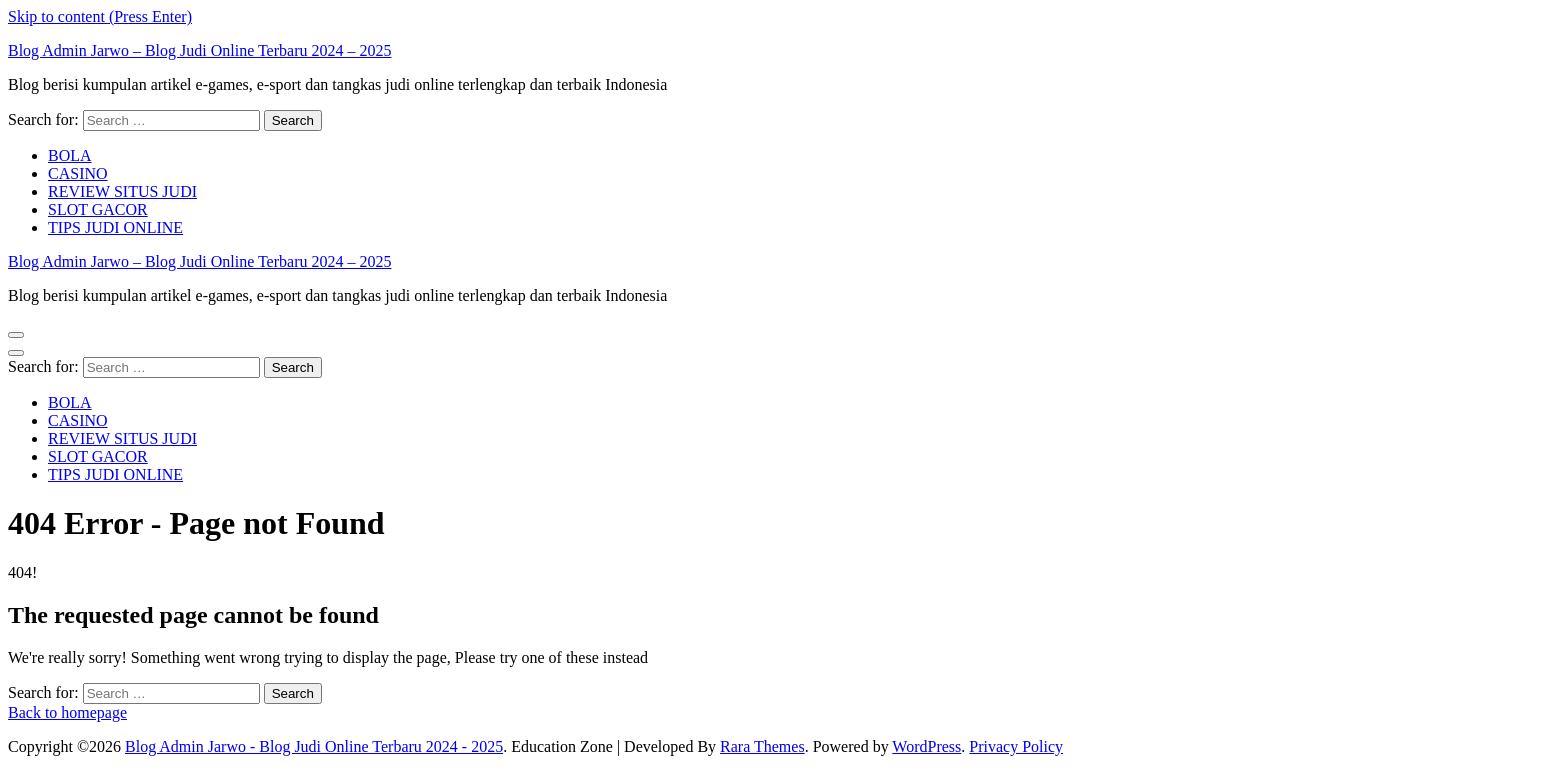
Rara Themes (762, 746)
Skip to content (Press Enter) (100, 16)
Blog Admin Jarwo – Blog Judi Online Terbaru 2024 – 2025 (199, 50)
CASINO (78, 173)
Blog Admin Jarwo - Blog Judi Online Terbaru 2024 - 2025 (314, 746)
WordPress (926, 746)
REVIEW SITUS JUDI (122, 191)
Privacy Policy (1016, 746)
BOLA (70, 155)
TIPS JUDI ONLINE (115, 227)
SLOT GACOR (98, 209)
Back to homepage (67, 712)
